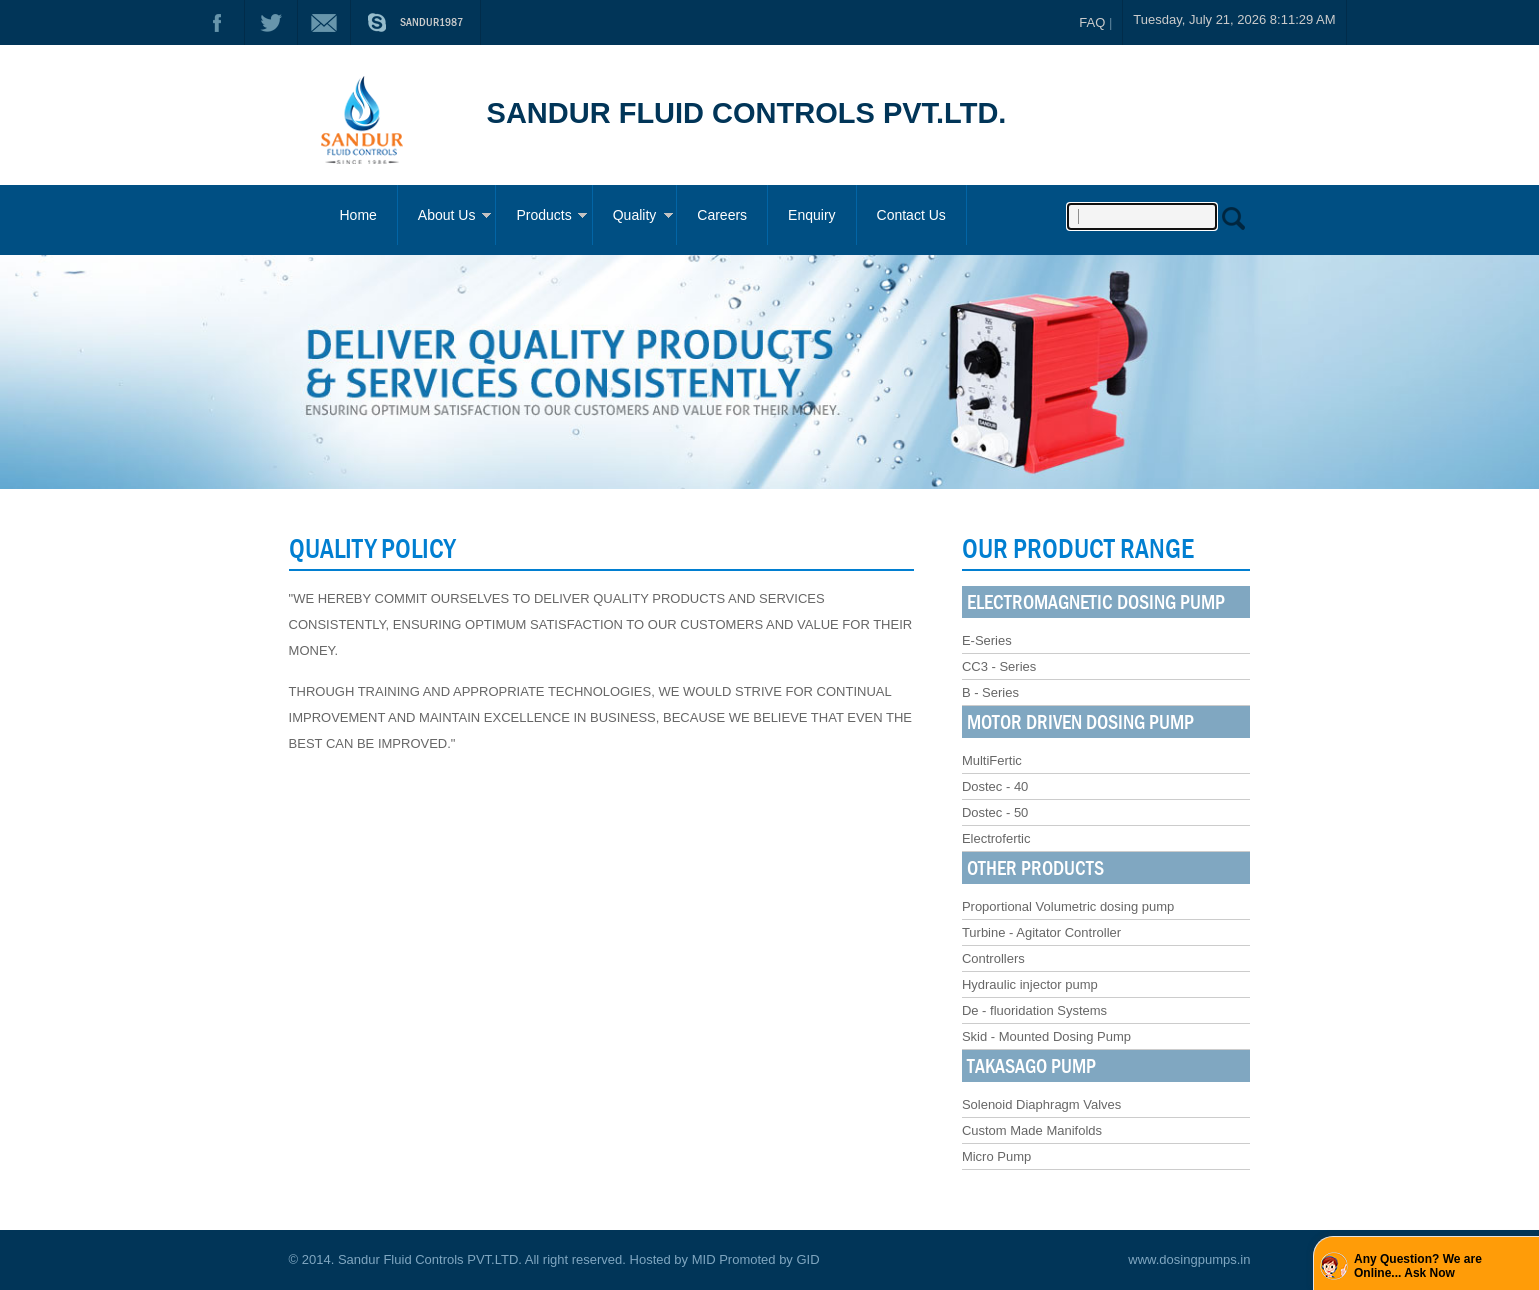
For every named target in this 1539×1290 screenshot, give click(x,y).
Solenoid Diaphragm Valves (1041, 1104)
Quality (635, 215)
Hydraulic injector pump (1030, 984)
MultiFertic (992, 760)
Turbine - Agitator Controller (1041, 932)
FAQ (1092, 22)
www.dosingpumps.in (1189, 1259)
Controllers (993, 958)
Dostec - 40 (995, 786)
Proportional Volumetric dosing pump (1068, 906)
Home (358, 215)
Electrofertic (996, 838)
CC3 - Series (999, 666)
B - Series (990, 692)
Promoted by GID (769, 1259)
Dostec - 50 (995, 812)
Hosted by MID (673, 1259)
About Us (447, 215)
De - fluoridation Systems (1034, 1010)
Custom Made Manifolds (1032, 1130)
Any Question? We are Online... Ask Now (1418, 1266)
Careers (722, 215)
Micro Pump (996, 1156)
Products (543, 215)
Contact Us (911, 215)
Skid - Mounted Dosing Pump (1046, 1036)
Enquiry (811, 215)
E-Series (987, 640)
